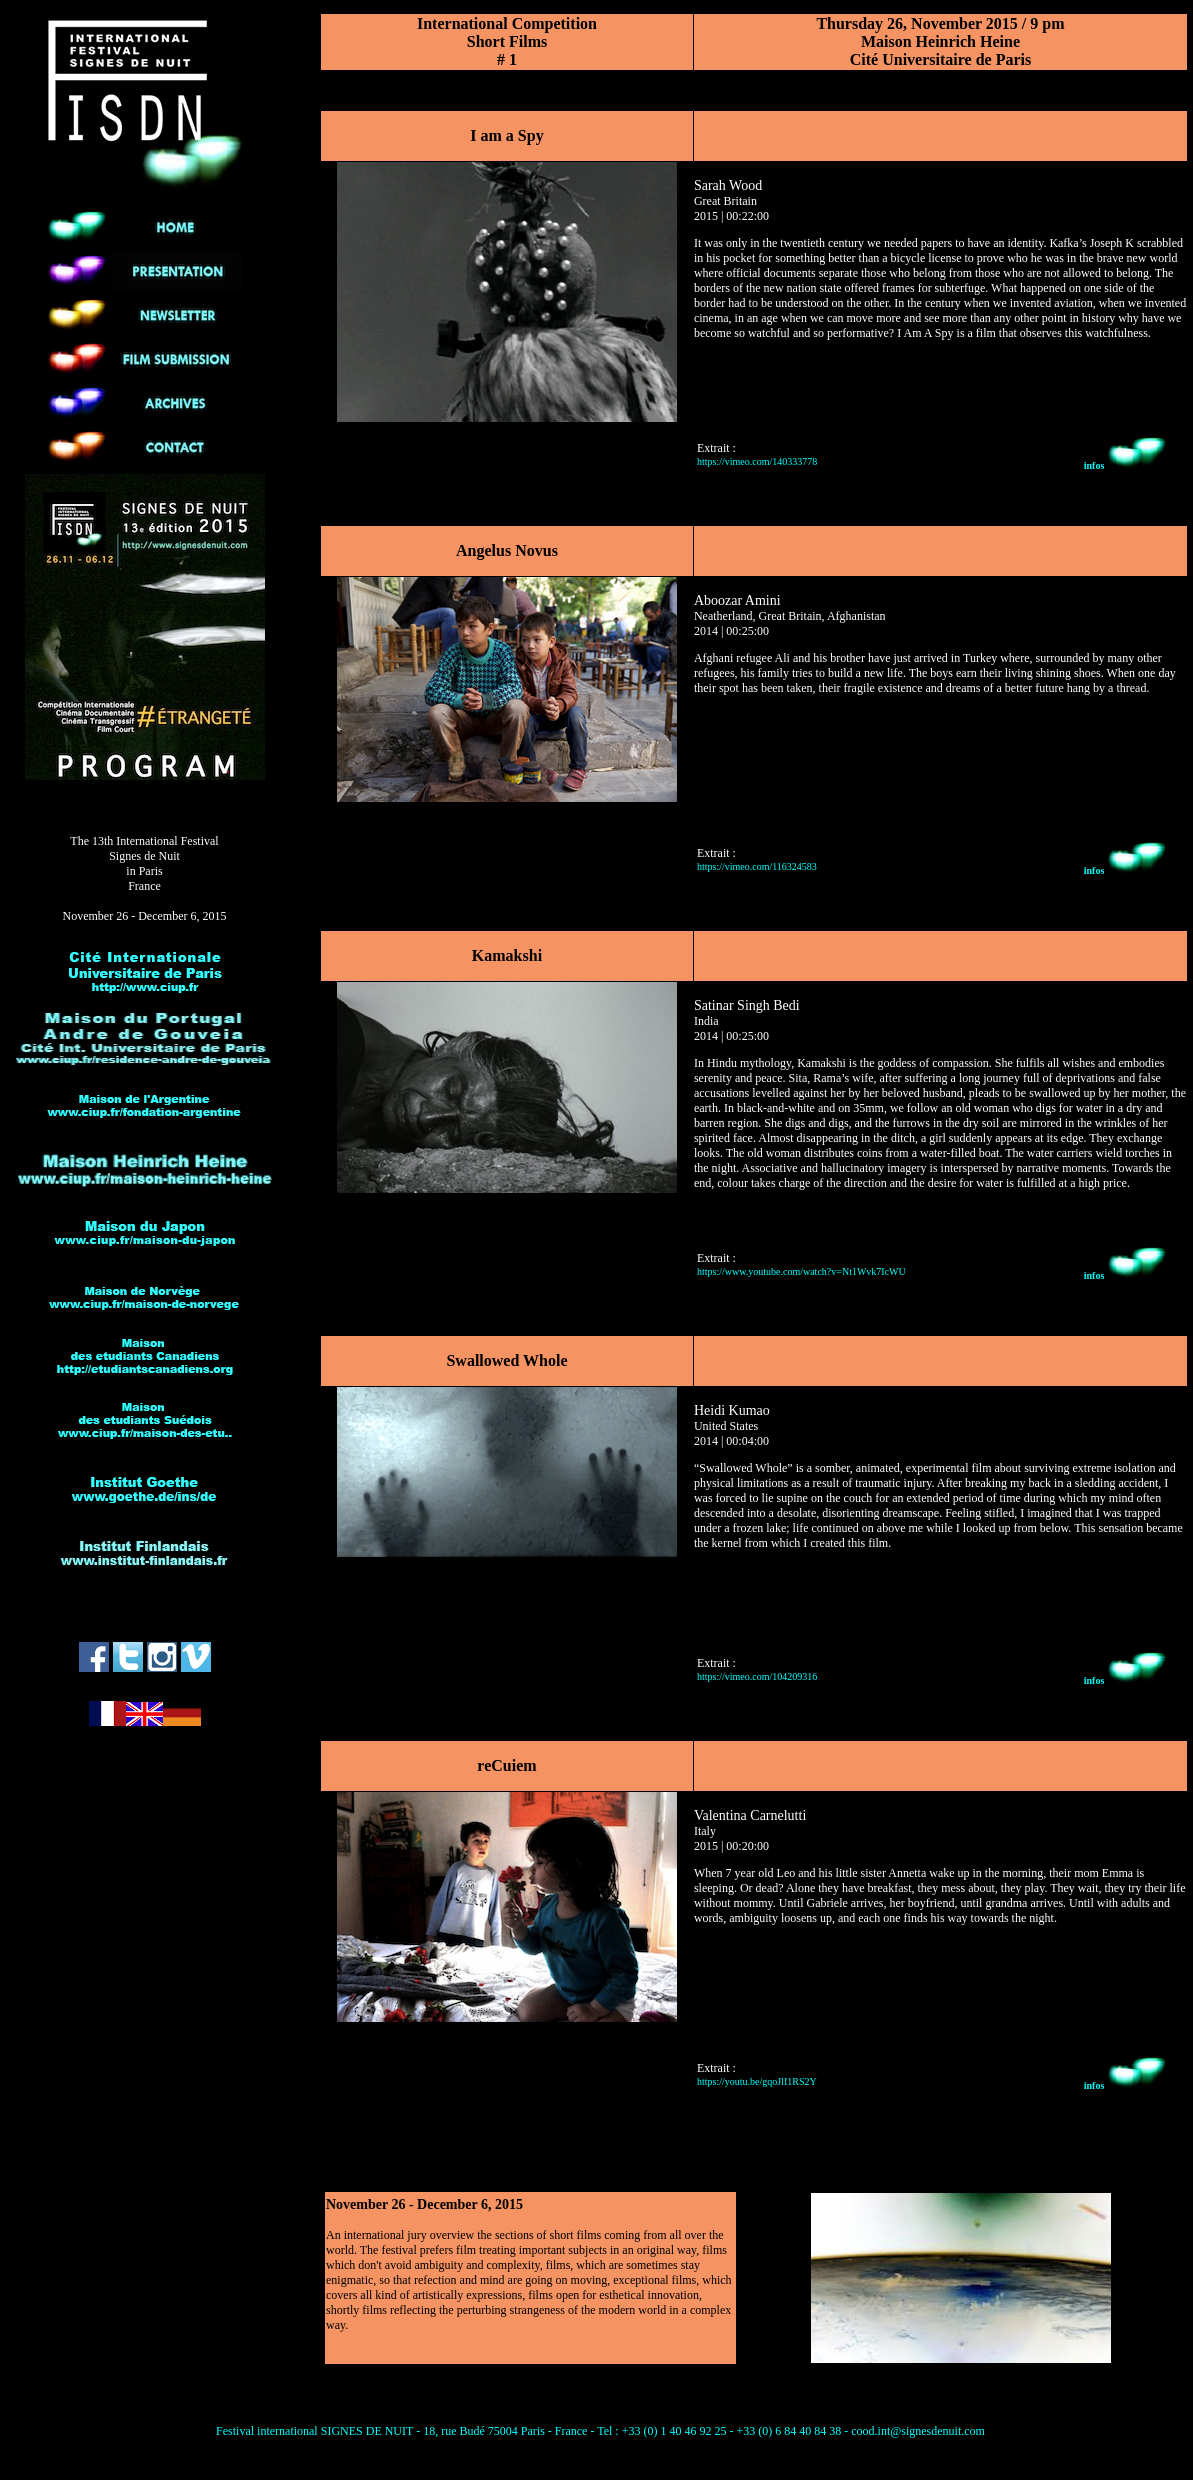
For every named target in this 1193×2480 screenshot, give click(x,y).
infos (1125, 465)
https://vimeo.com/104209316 (757, 1676)
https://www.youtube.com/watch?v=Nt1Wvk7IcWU (801, 1271)
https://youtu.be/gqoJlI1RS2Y (757, 2081)
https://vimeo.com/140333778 (757, 461)
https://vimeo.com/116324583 (757, 866)
